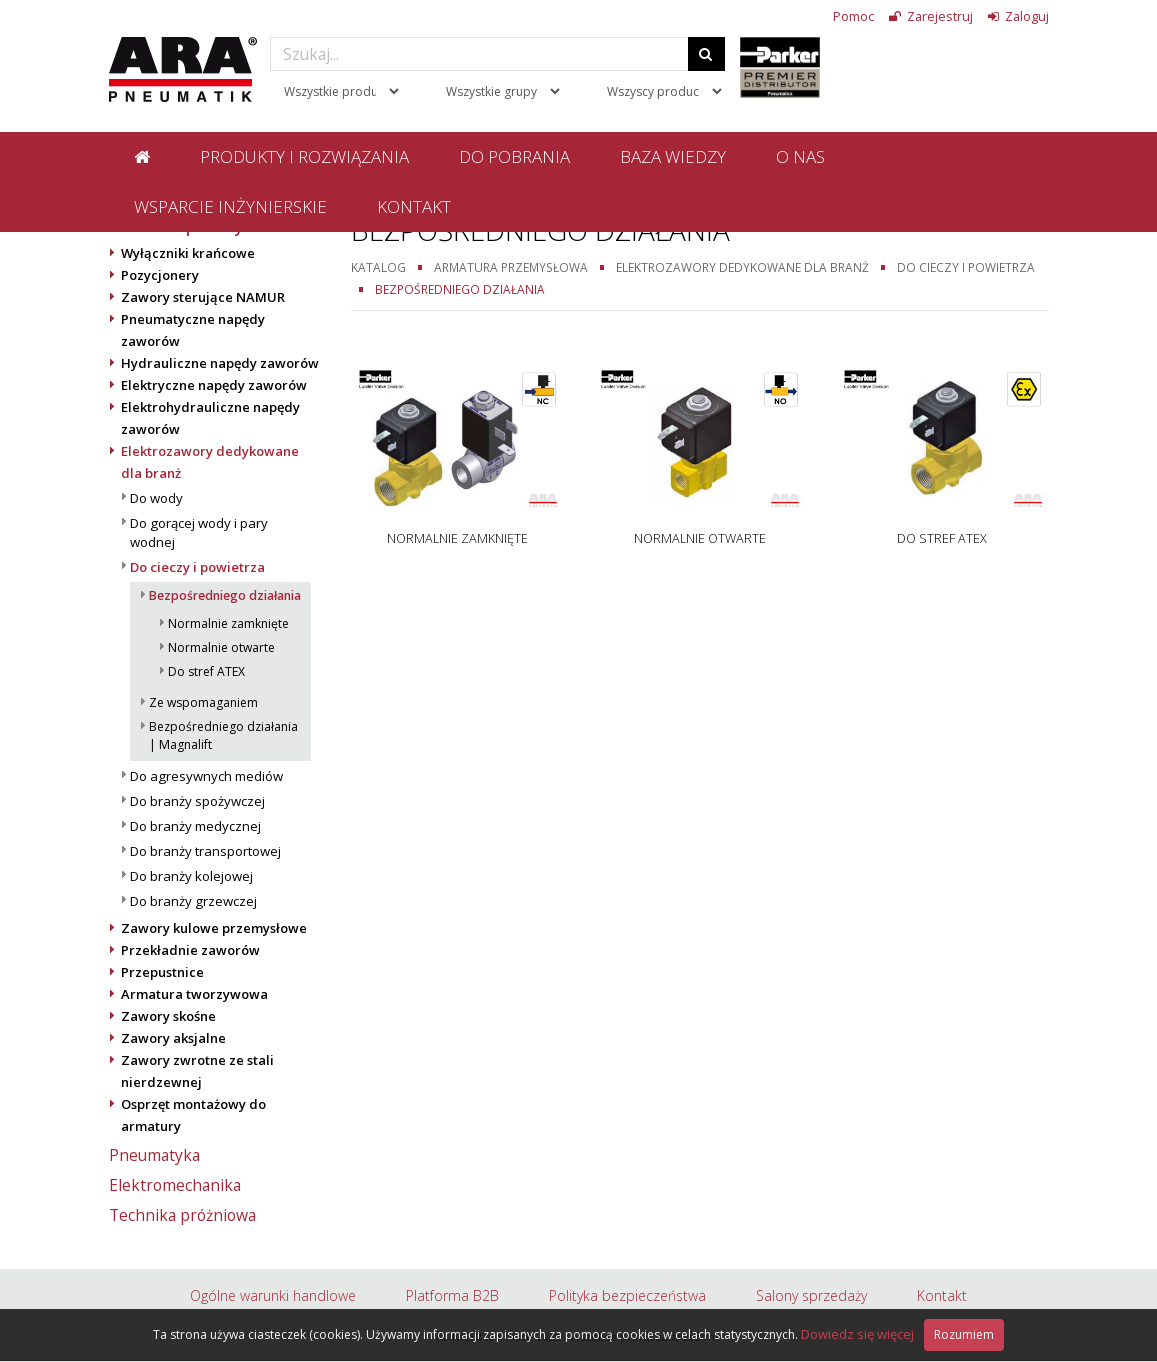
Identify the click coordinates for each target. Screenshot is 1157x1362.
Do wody (156, 498)
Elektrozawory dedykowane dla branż (742, 267)
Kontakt (414, 206)
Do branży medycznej (195, 826)
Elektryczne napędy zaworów (214, 385)
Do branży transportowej (205, 851)
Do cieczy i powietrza (197, 567)
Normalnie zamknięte (228, 623)
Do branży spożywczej (197, 801)
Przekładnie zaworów (190, 950)
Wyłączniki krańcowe (188, 253)
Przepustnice (162, 972)
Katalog (378, 267)
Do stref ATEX (206, 671)
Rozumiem (964, 1334)
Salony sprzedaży (811, 1295)
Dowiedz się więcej (857, 1334)
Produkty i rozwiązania (304, 156)
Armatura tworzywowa (194, 994)
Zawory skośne (168, 1016)
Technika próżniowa (182, 1215)
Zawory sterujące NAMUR (203, 297)
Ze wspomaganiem (203, 702)
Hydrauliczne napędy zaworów (220, 363)
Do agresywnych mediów (206, 776)
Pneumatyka (154, 1155)
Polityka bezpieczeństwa (627, 1295)
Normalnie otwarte (221, 647)
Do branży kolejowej (191, 876)
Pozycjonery (160, 275)
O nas (800, 156)
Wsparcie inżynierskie (230, 206)
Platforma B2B (452, 1295)
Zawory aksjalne (173, 1038)
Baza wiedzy (673, 156)
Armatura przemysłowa (511, 267)
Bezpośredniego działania (225, 595)
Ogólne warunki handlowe (273, 1295)
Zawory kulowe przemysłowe (214, 928)
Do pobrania (514, 156)
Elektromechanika (175, 1185)
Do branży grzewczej (193, 901)
